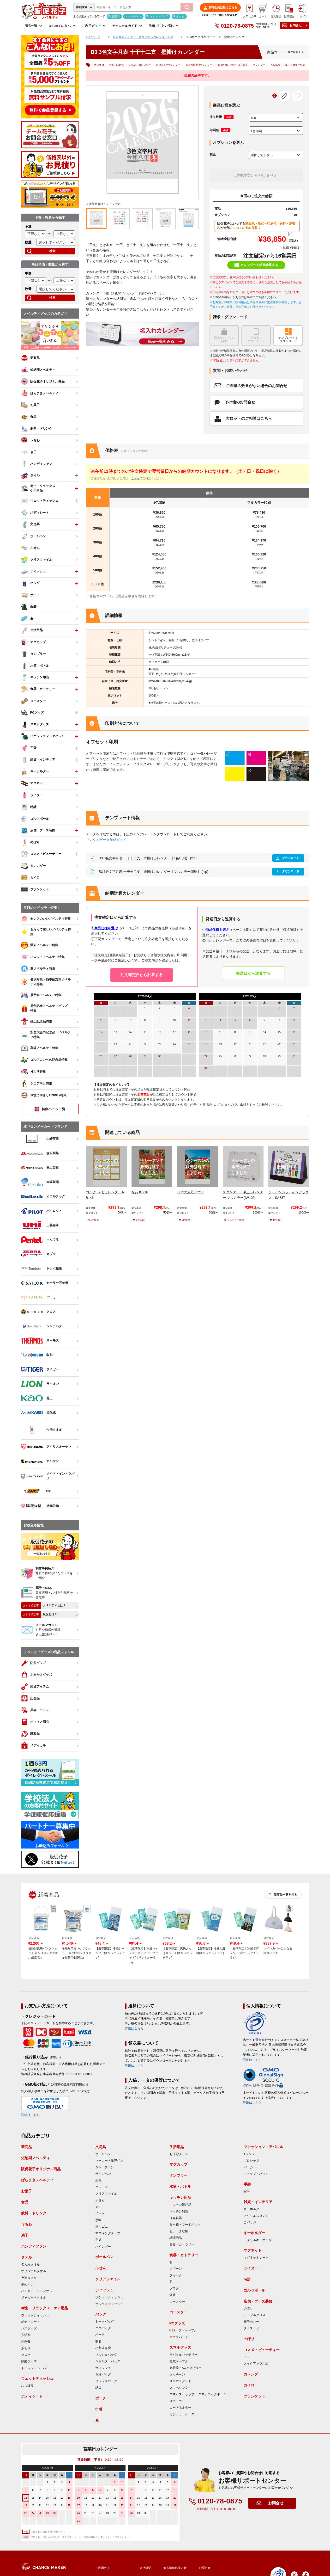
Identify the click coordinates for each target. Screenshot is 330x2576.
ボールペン (134, 16)
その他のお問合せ (235, 402)
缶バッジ (250, 2222)
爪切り (25, 2348)
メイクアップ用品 (256, 2363)
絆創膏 (25, 2341)
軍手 (247, 2191)
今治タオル (29, 2278)
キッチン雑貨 (178, 2211)
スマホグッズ (180, 2347)
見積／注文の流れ (161, 26)
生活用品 (176, 2147)
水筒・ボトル (180, 2186)
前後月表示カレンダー (168, 64)
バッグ (100, 2314)
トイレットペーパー (35, 2368)
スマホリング (178, 2388)
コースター (177, 2302)
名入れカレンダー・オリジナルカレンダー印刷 (143, 37)
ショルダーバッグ (107, 2361)
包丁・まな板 (178, 2231)
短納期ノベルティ (35, 2158)
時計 (247, 2279)
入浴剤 (25, 2335)
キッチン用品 (180, 2197)
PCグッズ (177, 2323)
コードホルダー (180, 2407)
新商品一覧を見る (285, 1894)
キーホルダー (253, 2209)
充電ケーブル (178, 2361)
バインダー (103, 2246)
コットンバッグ (159, 16)
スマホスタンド (180, 2381)
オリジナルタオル (33, 2271)
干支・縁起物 (116, 64)
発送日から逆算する (253, 973)
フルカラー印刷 (296, 64)
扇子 (24, 2235)
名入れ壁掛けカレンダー (199, 64)
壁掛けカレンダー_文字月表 (232, 64)
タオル (26, 2257)
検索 (52, 251)
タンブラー (178, 2175)
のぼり (248, 2308)
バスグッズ (29, 2328)
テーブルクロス (254, 2315)
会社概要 (145, 2568)
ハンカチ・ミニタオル (36, 2291)
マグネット (253, 2250)
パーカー (250, 2167)
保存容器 (175, 2218)
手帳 (98, 2220)
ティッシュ (104, 2290)
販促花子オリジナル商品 (41, 2169)
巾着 (98, 2341)
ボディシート (30, 2321)
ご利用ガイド (91, 26)
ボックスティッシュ (109, 2304)
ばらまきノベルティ (37, 2180)
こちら (135, 478)
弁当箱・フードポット (185, 2224)
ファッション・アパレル (263, 2147)
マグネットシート (256, 2257)
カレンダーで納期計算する (256, 265)
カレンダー (259, 64)
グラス (174, 2288)
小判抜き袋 (103, 2348)
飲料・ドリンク (33, 2213)
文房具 (100, 2147)
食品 (24, 2202)
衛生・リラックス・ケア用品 (44, 2308)
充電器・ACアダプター (185, 2368)
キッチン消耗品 (180, 2204)
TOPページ (93, 37)
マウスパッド (178, 2337)
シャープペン (104, 2167)
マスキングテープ (107, 2233)
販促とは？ (50, 1614)
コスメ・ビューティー (262, 2350)
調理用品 (175, 2238)
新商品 (26, 2147)
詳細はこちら (30, 2115)
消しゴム (101, 2226)
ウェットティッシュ (35, 2315)
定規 (98, 2240)
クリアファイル (106, 2193)
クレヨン (101, 2187)
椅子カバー (251, 2321)
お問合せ (295, 25)
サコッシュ (103, 2368)
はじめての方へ (60, 26)
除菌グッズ (29, 2361)
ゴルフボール (254, 2290)
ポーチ (100, 2334)
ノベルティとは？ (54, 1605)
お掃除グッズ (178, 2154)
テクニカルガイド (124, 26)
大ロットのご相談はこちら (243, 418)
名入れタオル (30, 2264)
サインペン (103, 2173)
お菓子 (116, 16)
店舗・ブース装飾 (258, 2301)
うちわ (26, 2224)
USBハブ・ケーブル (183, 2330)
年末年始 (99, 64)
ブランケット (254, 2396)
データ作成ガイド (112, 840)
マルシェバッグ (106, 2354)
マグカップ (178, 2164)
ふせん (180, 16)
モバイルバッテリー (183, 2354)
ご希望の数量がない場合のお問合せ (251, 385)
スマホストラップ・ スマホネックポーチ (197, 2394)
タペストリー (253, 2328)
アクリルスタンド (256, 2216)
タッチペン (177, 2374)
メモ (98, 2207)
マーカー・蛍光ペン (109, 2160)
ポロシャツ (251, 2160)
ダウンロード (290, 858)
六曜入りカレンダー (140, 64)
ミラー (248, 2357)
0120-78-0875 (237, 26)
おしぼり (27, 2385)
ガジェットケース (181, 2414)
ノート (100, 2213)
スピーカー (177, 2401)
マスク (25, 2355)
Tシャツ (249, 2154)
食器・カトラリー (181, 2244)
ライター (251, 2268)
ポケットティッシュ (109, 2297)
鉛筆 (98, 2180)
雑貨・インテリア (258, 2202)
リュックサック (106, 2381)
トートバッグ (104, 2321)
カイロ (249, 2385)
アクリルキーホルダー (259, 2240)
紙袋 (98, 2387)
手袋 (247, 2184)
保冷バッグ (103, 2374)
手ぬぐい (27, 2284)
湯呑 (172, 2295)
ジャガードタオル (33, 2297)
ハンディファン (33, 2246)
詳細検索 (81, 7)
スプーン (175, 2268)
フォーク (175, 2275)
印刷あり (275, 64)
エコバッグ (103, 2328)
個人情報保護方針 (174, 2568)
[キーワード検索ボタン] (186, 7)
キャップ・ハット (256, 2173)
